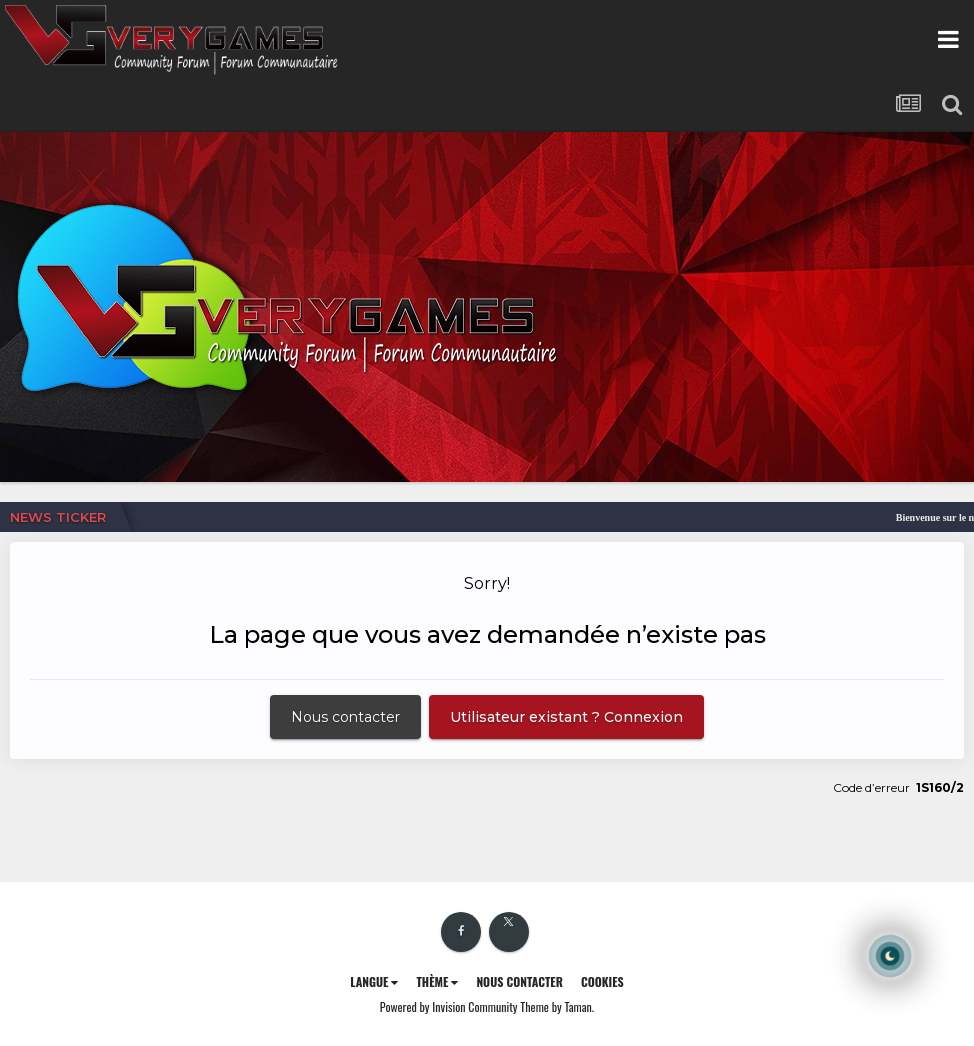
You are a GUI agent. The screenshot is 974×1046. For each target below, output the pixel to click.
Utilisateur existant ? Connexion (566, 717)
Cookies (602, 981)
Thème (437, 981)
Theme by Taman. (557, 1006)
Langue (374, 981)
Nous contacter (345, 717)
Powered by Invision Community (449, 1006)
